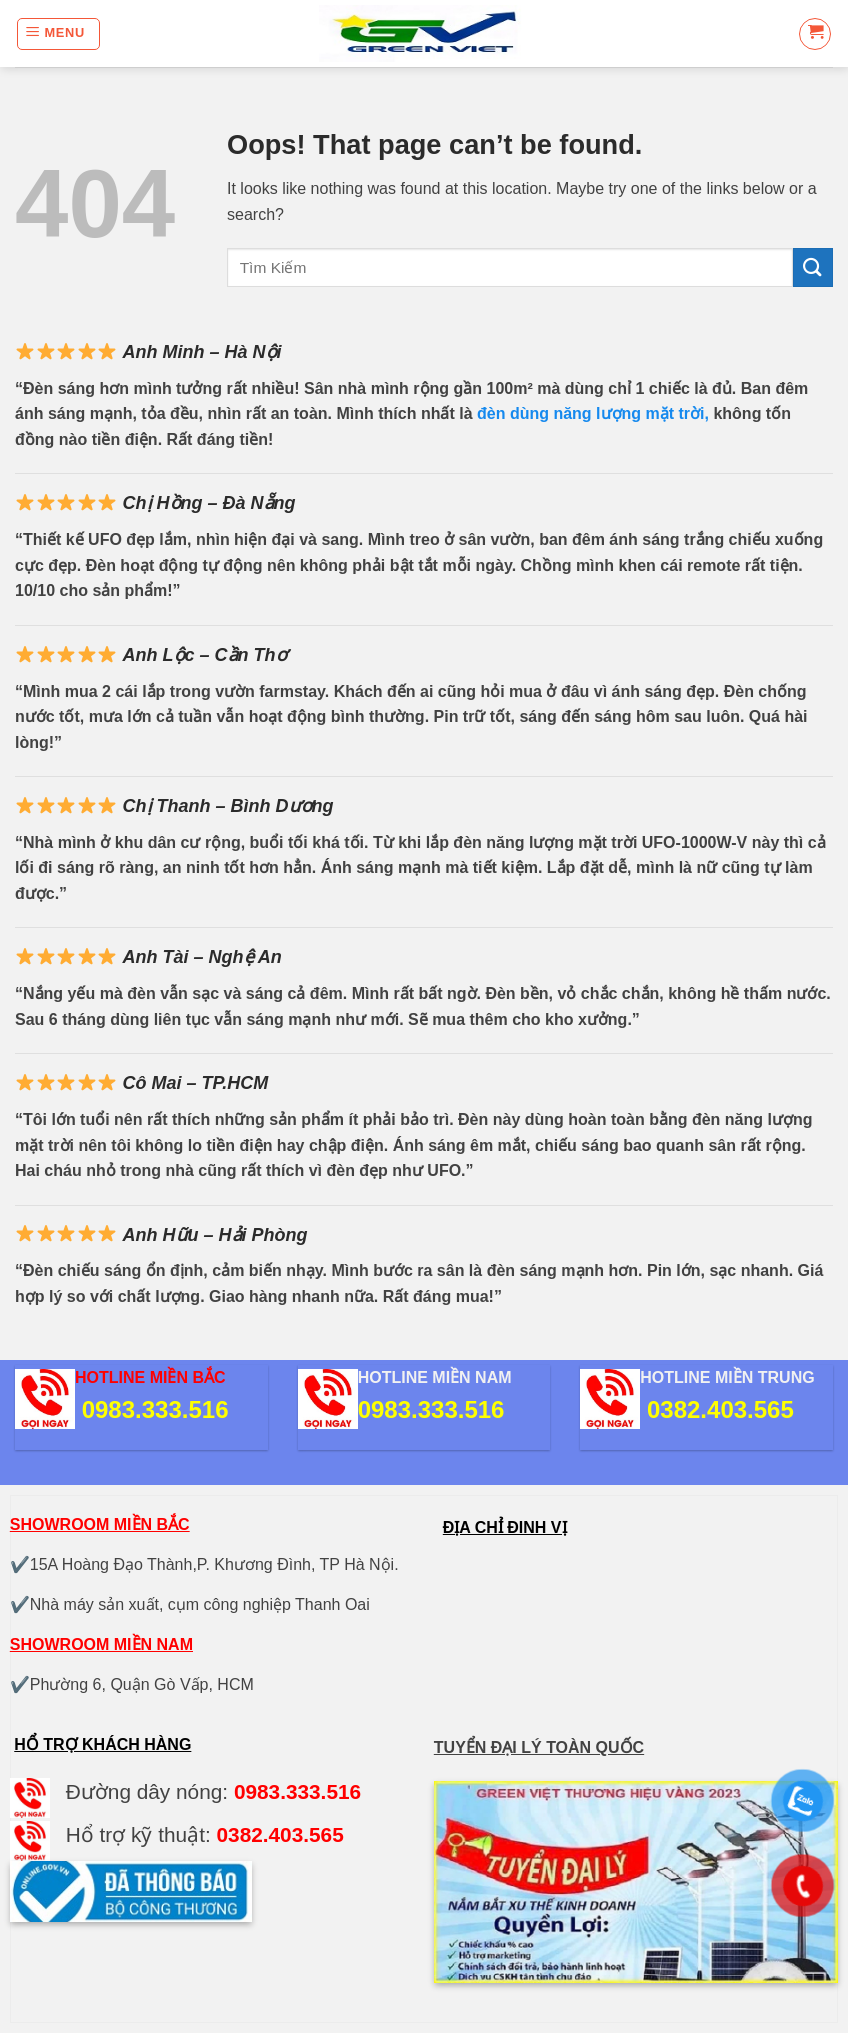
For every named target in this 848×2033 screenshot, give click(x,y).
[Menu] (58, 34)
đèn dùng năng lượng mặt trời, (593, 413)
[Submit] (813, 267)
